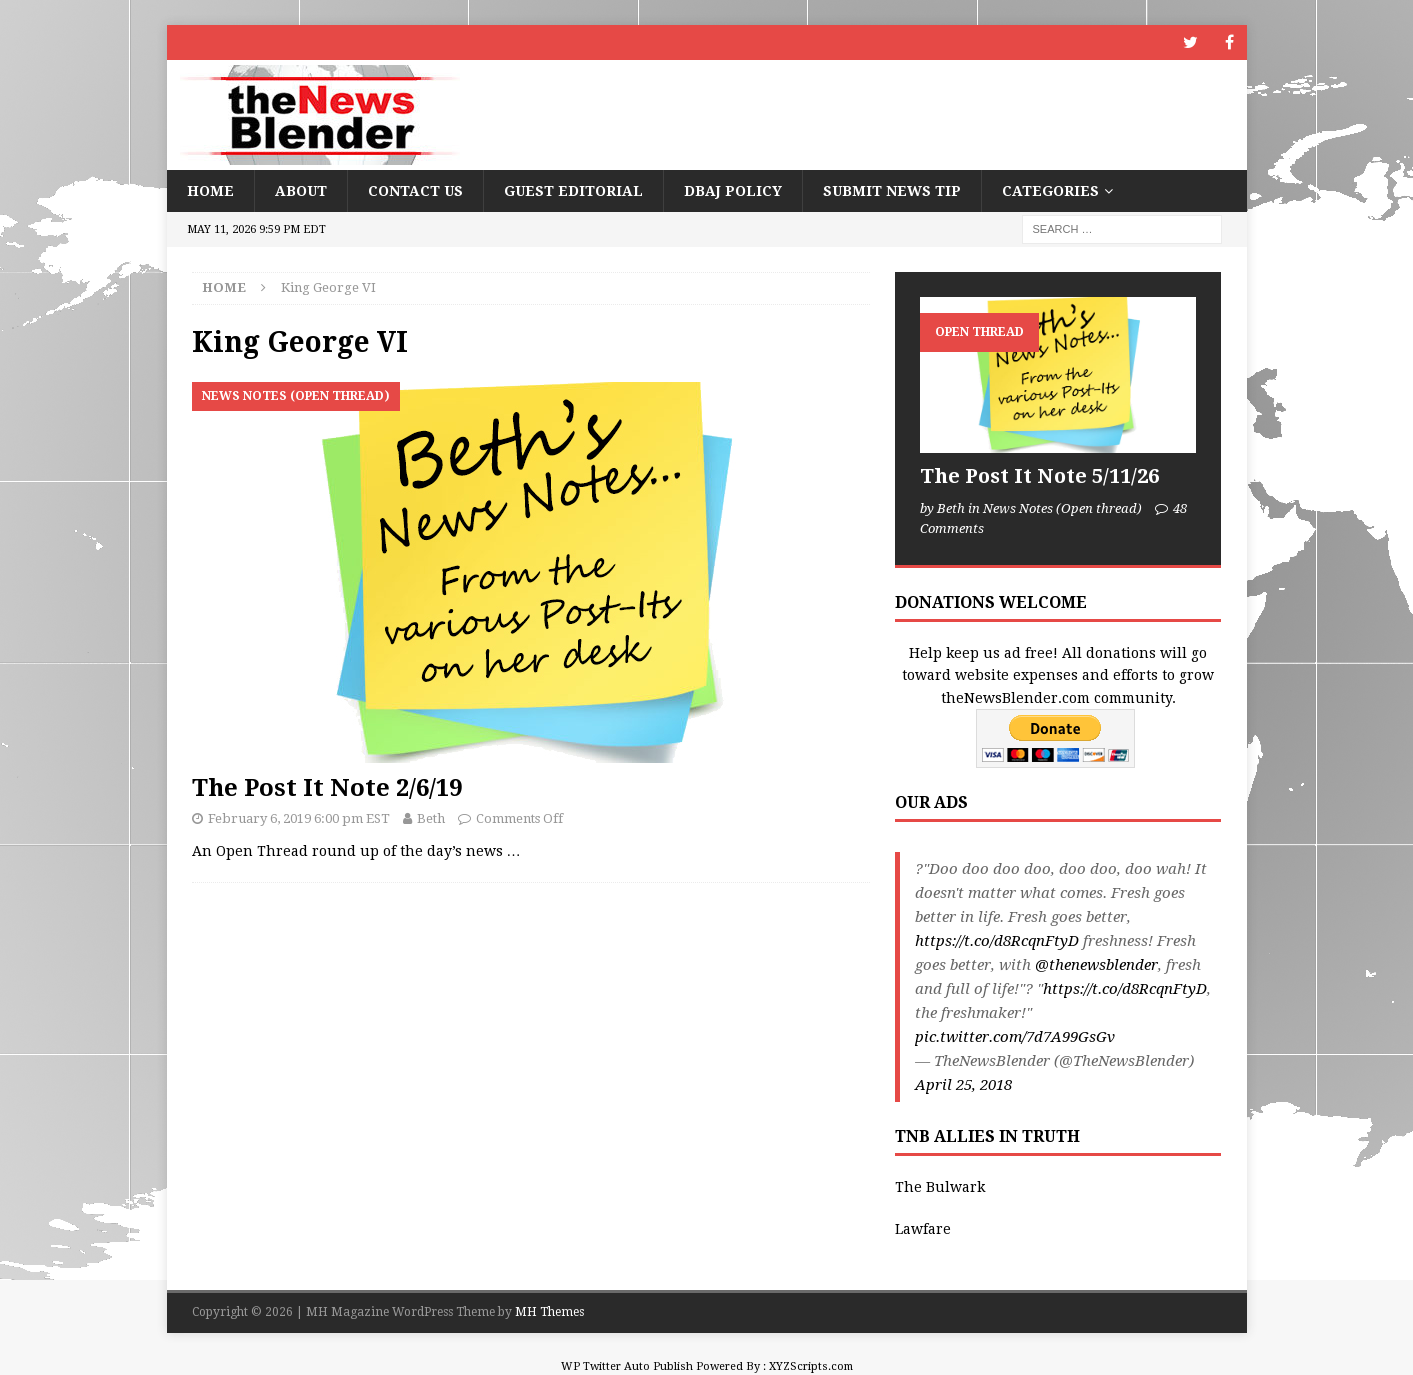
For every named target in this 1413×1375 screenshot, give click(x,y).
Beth (431, 818)
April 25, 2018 (963, 1085)
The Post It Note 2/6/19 (327, 788)
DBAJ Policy (733, 191)
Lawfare (923, 1229)
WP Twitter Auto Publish (627, 1366)
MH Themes (549, 1312)
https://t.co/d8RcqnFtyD (997, 941)
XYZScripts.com (811, 1366)
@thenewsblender (1096, 965)
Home (210, 191)
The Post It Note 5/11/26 (1039, 476)
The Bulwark (940, 1187)
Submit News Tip (892, 191)
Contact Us (415, 191)
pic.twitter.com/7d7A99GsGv (1015, 1037)
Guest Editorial (573, 191)
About (301, 191)
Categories (1050, 191)
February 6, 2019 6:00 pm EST (299, 818)
